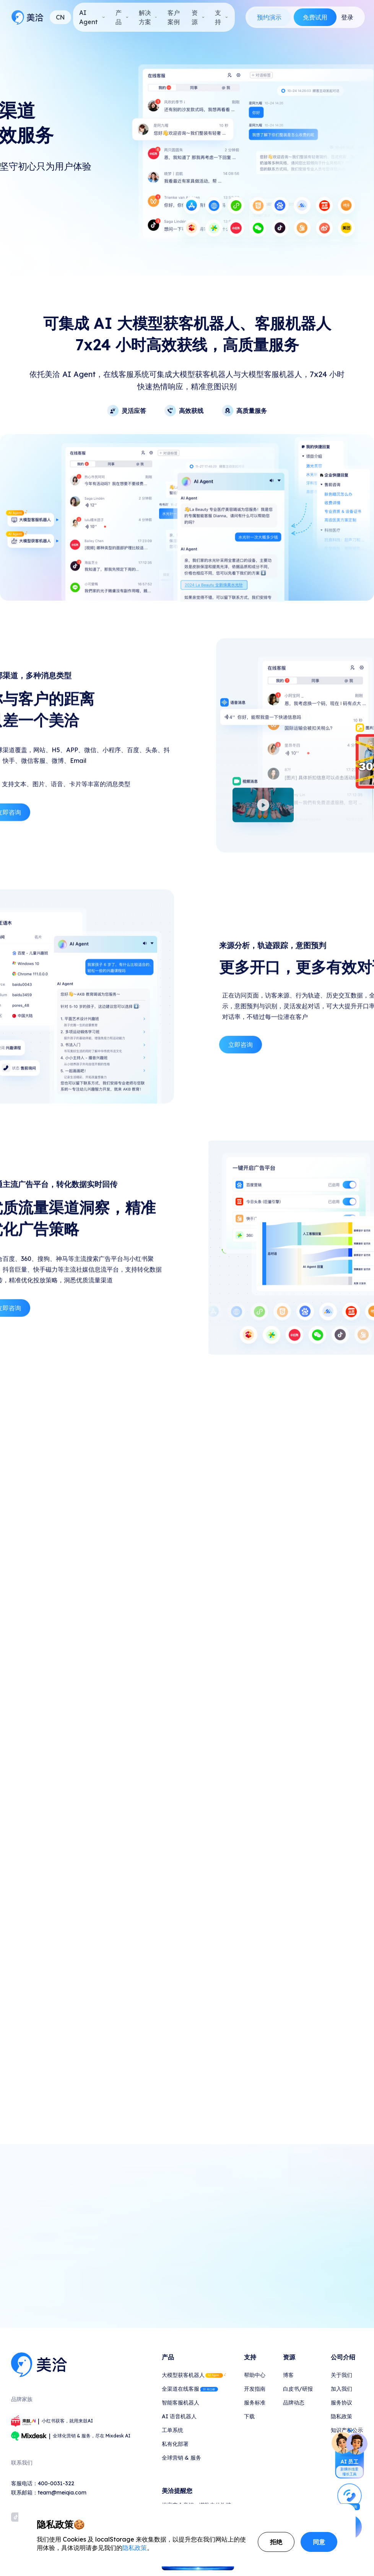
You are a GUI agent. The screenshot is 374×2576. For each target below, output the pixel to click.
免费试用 (315, 17)
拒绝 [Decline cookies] (276, 2542)
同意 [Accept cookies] (319, 2542)
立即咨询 (240, 1080)
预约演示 (269, 17)
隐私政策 (134, 2547)
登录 (347, 17)
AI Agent (92, 17)
